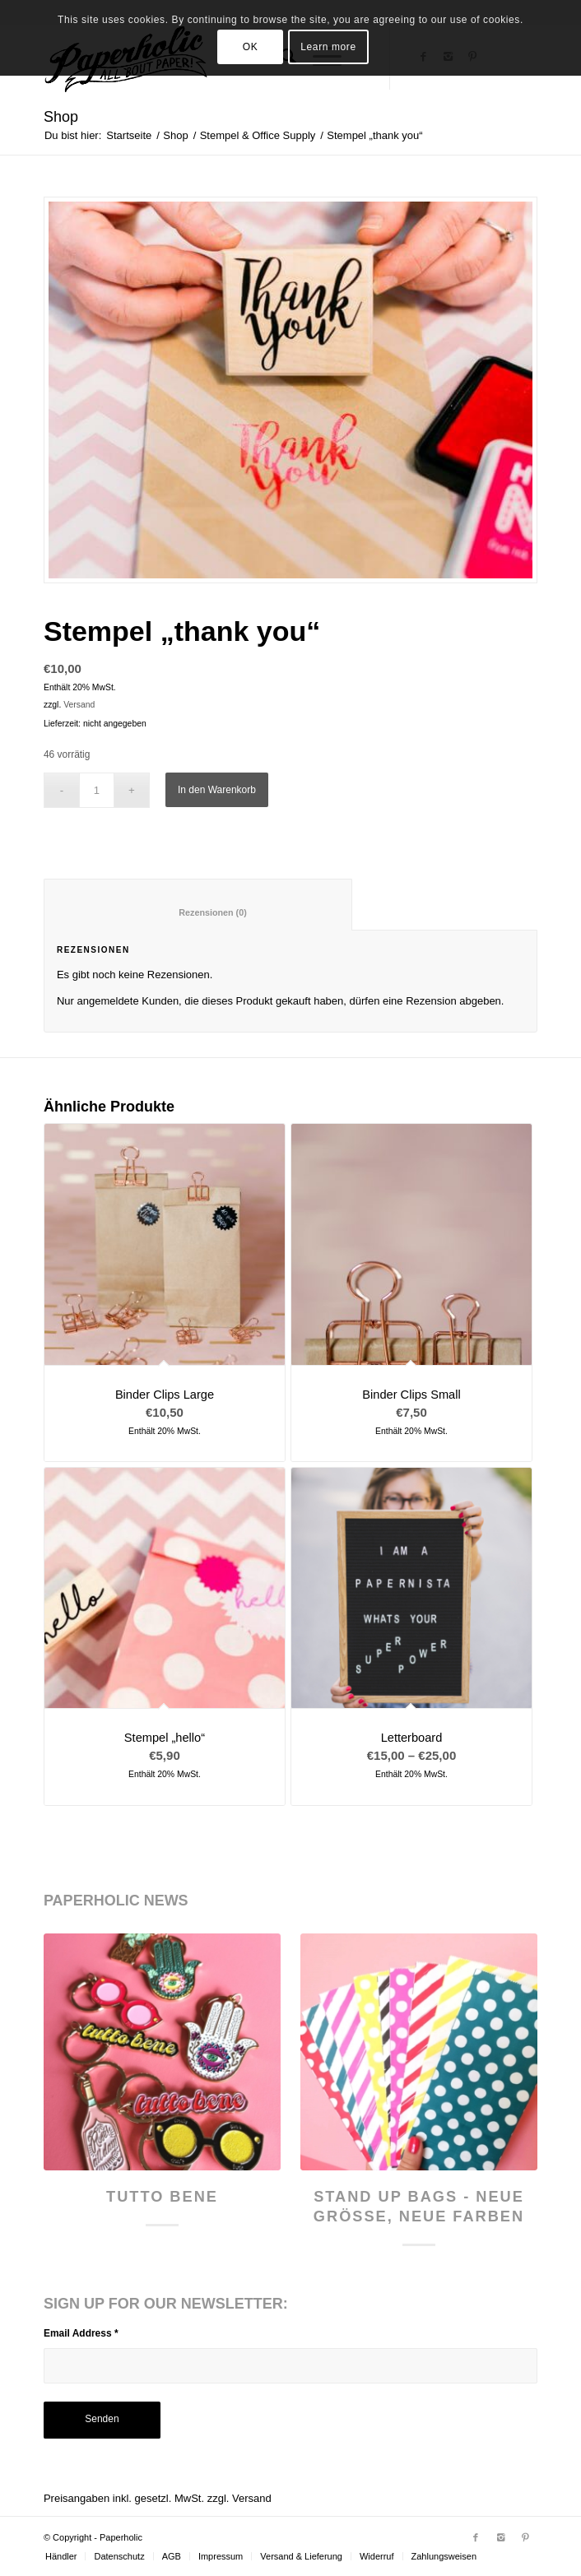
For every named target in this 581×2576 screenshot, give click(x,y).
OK (250, 47)
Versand (79, 704)
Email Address (81, 2333)
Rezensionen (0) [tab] (199, 912)
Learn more (328, 47)
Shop (61, 117)
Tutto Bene (162, 2196)
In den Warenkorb (217, 790)
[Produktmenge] (96, 790)
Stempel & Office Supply (258, 135)
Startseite (128, 135)
